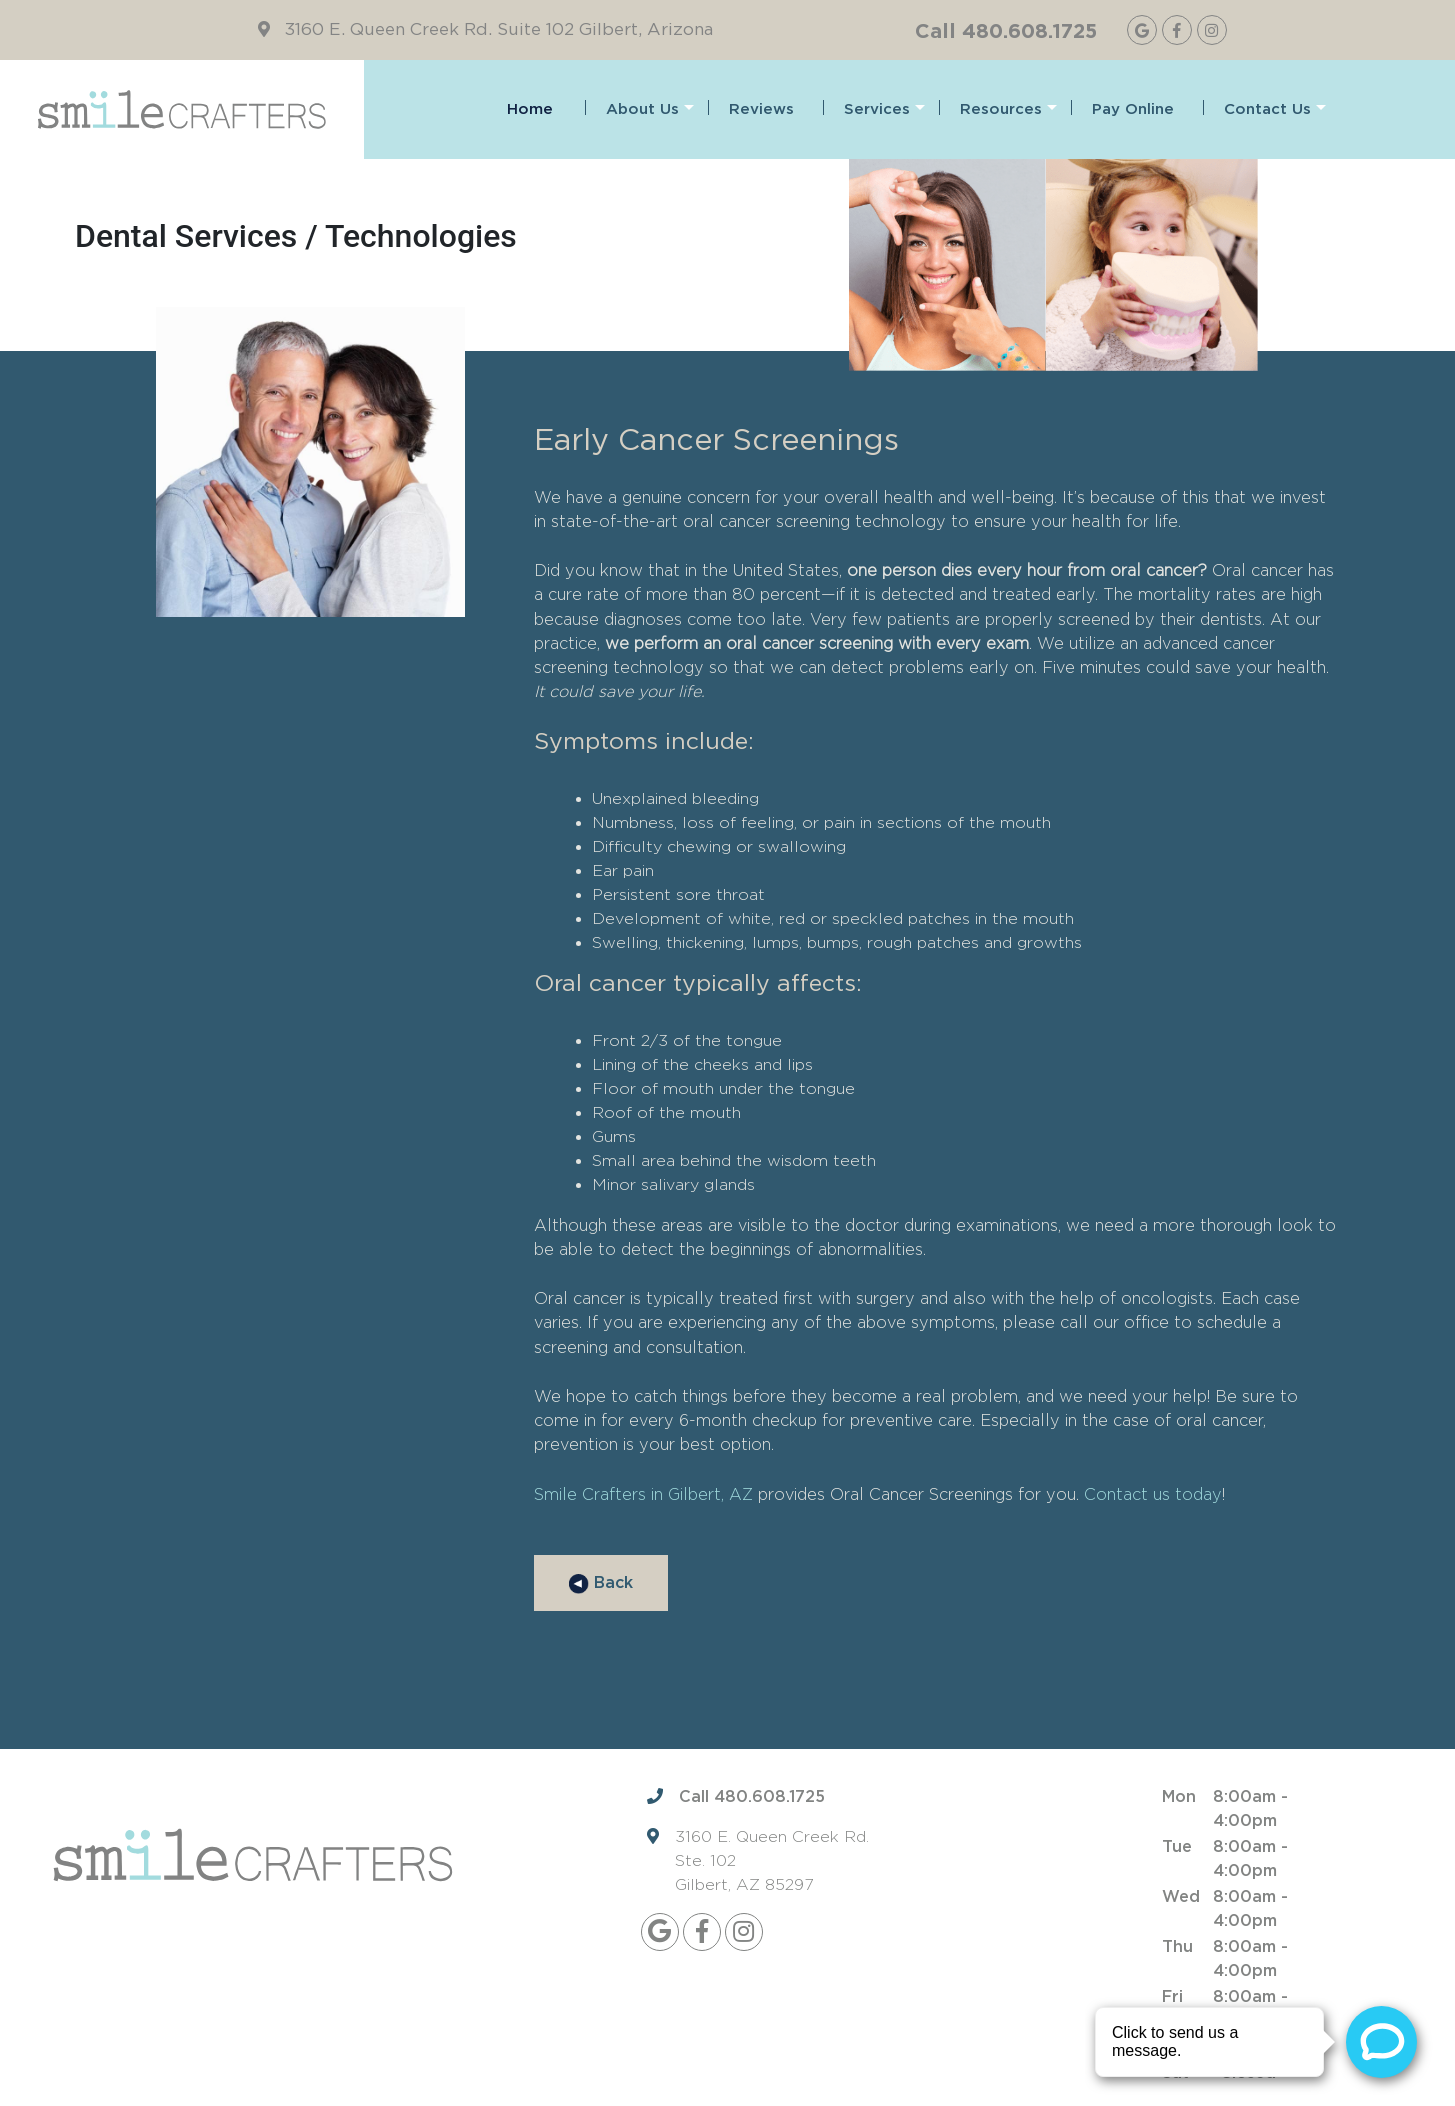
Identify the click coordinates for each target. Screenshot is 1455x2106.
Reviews (761, 109)
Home (530, 109)
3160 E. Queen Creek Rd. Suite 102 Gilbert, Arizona (499, 29)
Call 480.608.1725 (1006, 30)
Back (601, 1584)
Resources (1008, 109)
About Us (650, 109)
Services (884, 109)
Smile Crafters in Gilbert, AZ (643, 1494)
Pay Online (1133, 109)
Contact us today (1153, 1494)
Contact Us (1275, 109)
